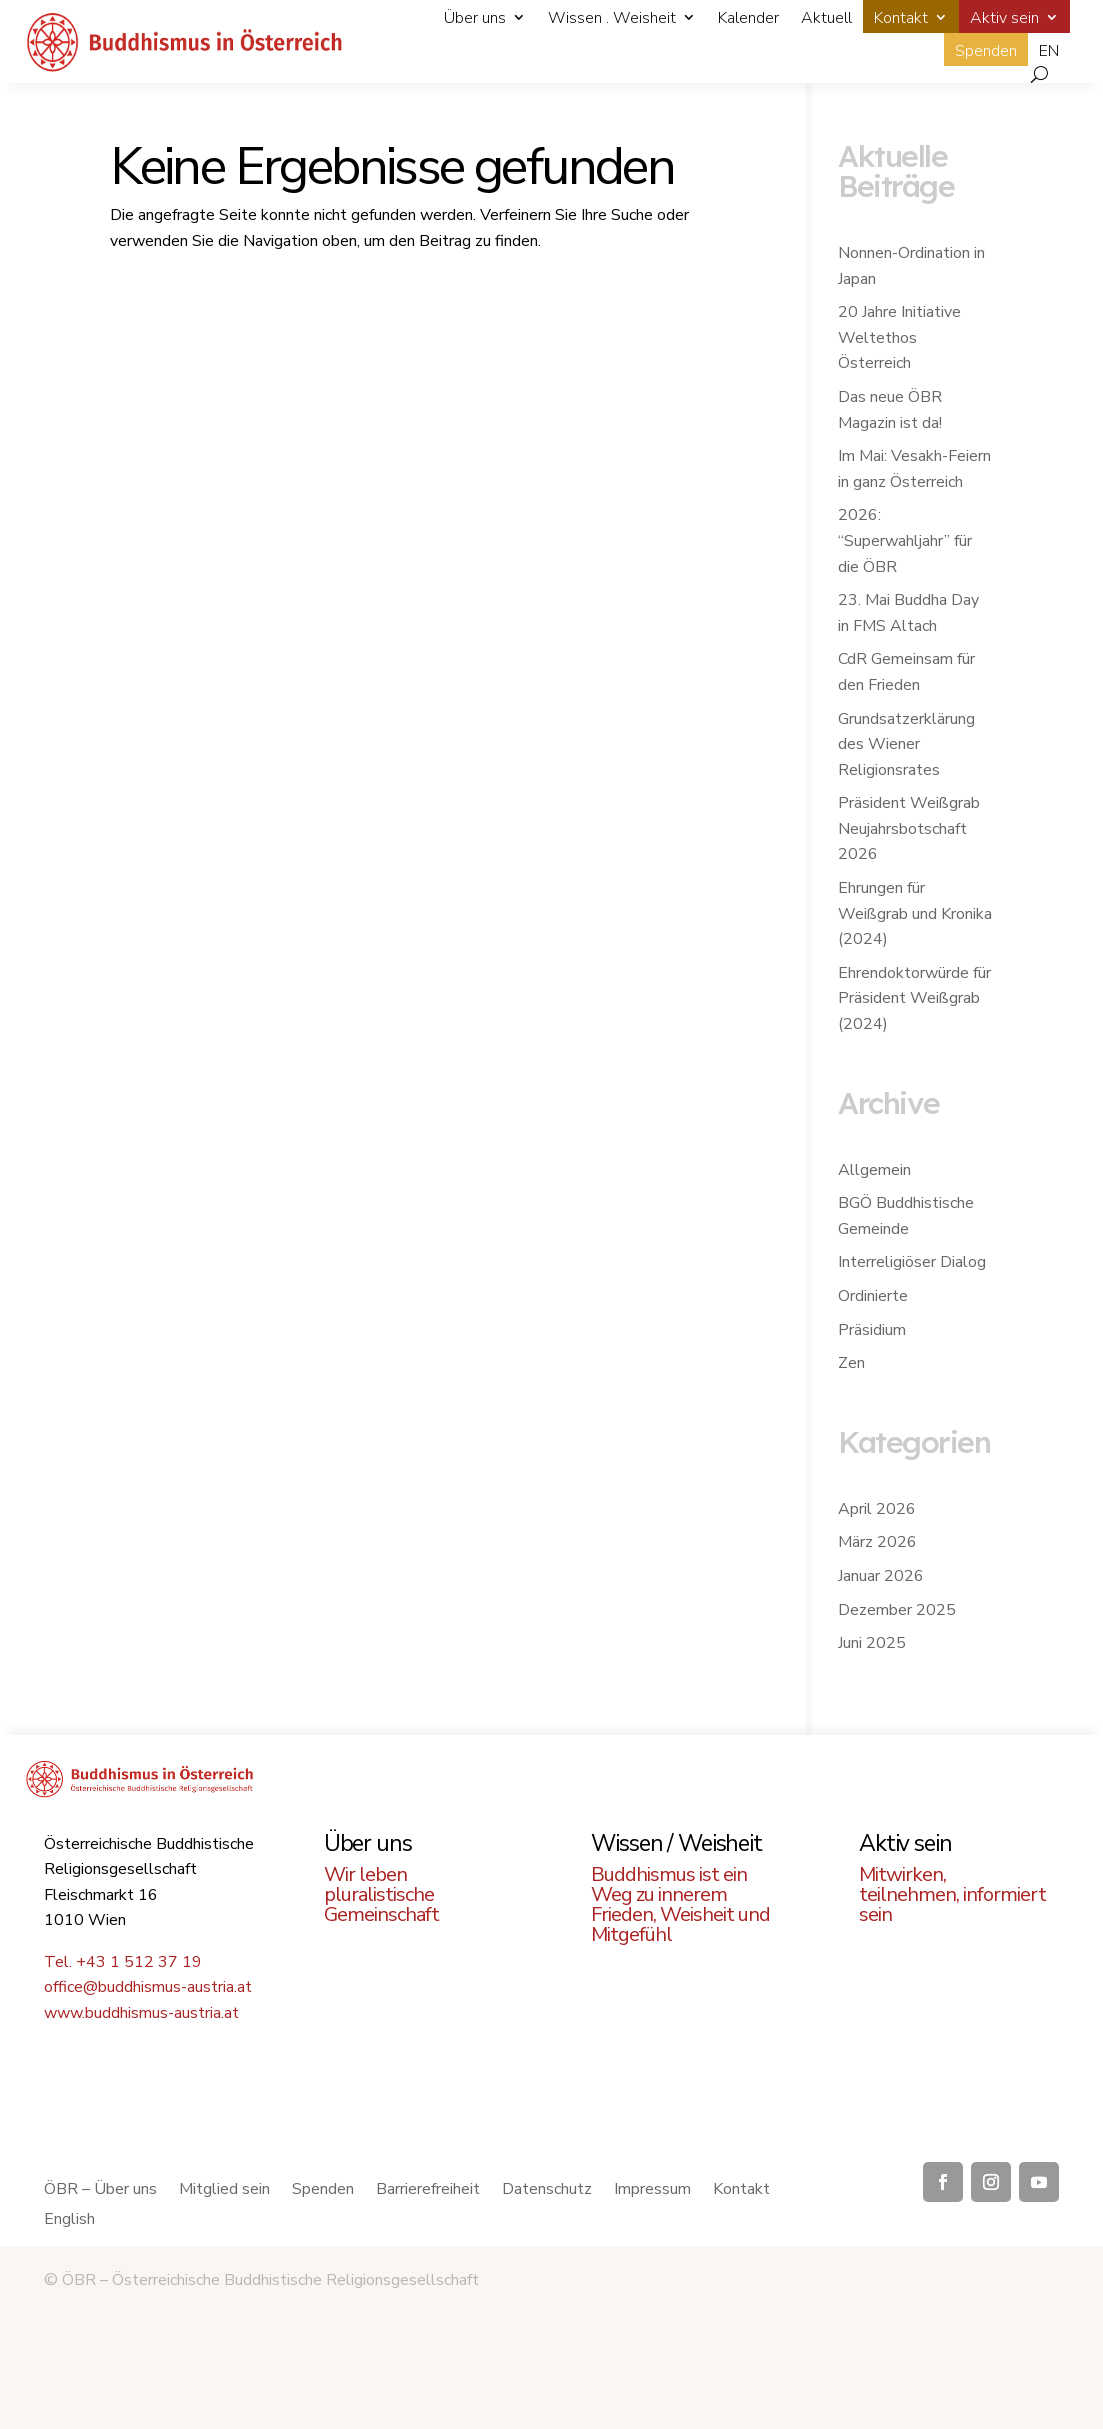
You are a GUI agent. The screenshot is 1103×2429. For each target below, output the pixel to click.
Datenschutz (547, 2191)
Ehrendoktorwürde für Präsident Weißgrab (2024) (914, 998)
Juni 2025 (872, 1643)
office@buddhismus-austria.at (148, 1987)
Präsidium (872, 1330)
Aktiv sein (1004, 18)
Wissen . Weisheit (612, 18)
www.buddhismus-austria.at (141, 2013)
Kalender (748, 18)
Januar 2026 (881, 1576)
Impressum (652, 2191)
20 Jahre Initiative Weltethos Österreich (899, 337)
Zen (851, 1363)
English (69, 2221)
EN (1049, 51)
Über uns (475, 18)
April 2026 (877, 1509)
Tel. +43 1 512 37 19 (123, 1962)
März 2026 (877, 1542)
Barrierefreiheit (428, 2191)
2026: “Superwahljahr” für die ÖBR (905, 540)
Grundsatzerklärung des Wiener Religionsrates (906, 744)
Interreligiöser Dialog (912, 1262)
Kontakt (901, 18)
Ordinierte (873, 1296)
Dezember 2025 (897, 1610)
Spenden (986, 51)
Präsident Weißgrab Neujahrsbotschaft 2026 (909, 828)
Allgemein (874, 1170)
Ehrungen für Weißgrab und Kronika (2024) (915, 913)
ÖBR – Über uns (100, 2191)
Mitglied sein (224, 2191)
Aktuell (826, 18)
